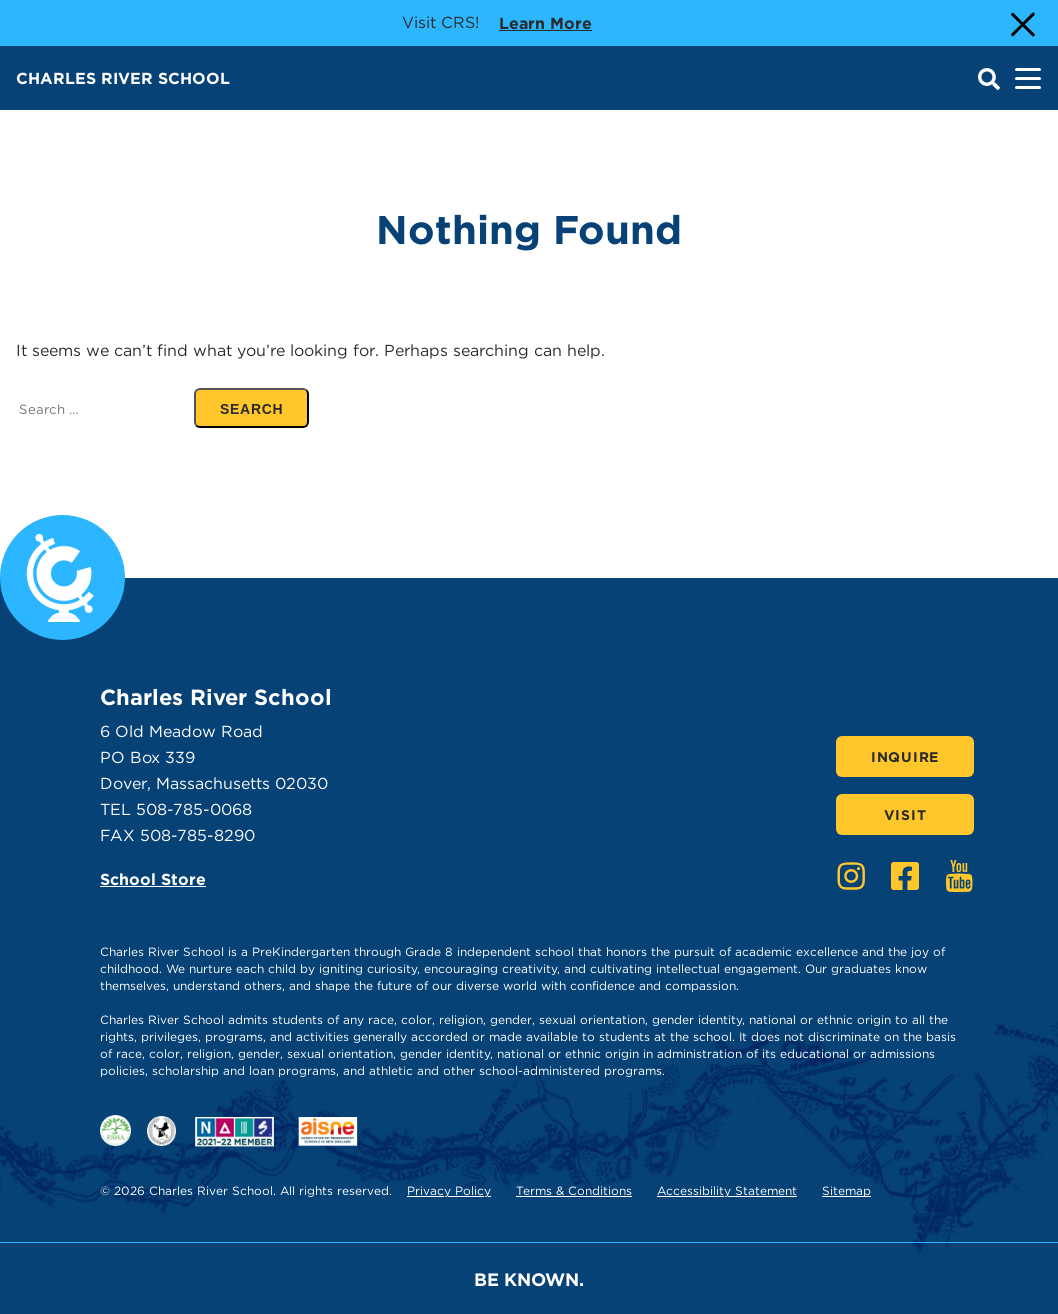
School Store (153, 879)
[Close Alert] (1021, 23)
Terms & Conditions (574, 1190)
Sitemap (846, 1190)
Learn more (545, 22)
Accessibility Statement (727, 1190)
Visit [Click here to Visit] (905, 815)
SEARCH (264, 408)
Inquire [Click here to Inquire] (905, 757)
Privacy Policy (449, 1190)
